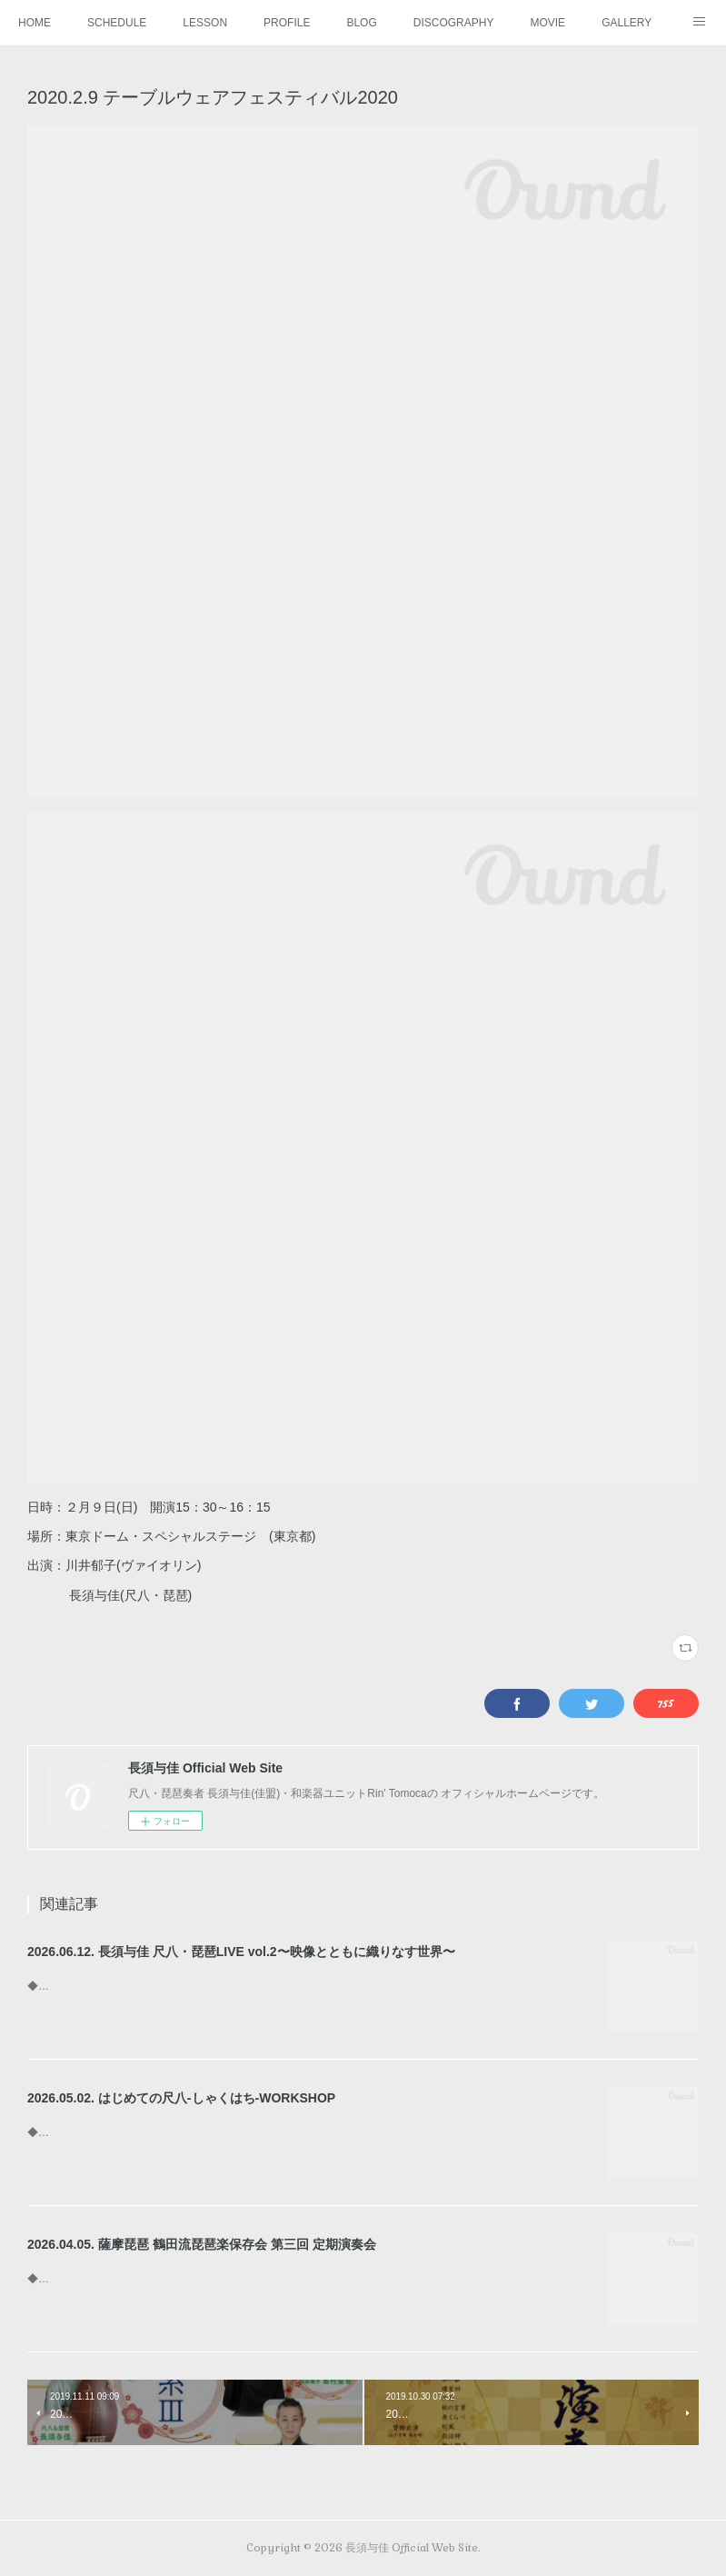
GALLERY (626, 22)
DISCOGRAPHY (453, 22)
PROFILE (287, 22)
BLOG (361, 22)
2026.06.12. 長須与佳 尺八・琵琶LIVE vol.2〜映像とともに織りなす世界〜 (241, 1951)
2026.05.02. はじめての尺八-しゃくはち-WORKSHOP (181, 2098)
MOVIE (547, 22)
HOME (34, 22)
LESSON (205, 22)
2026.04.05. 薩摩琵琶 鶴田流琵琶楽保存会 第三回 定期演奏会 (201, 2244)
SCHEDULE (116, 22)
